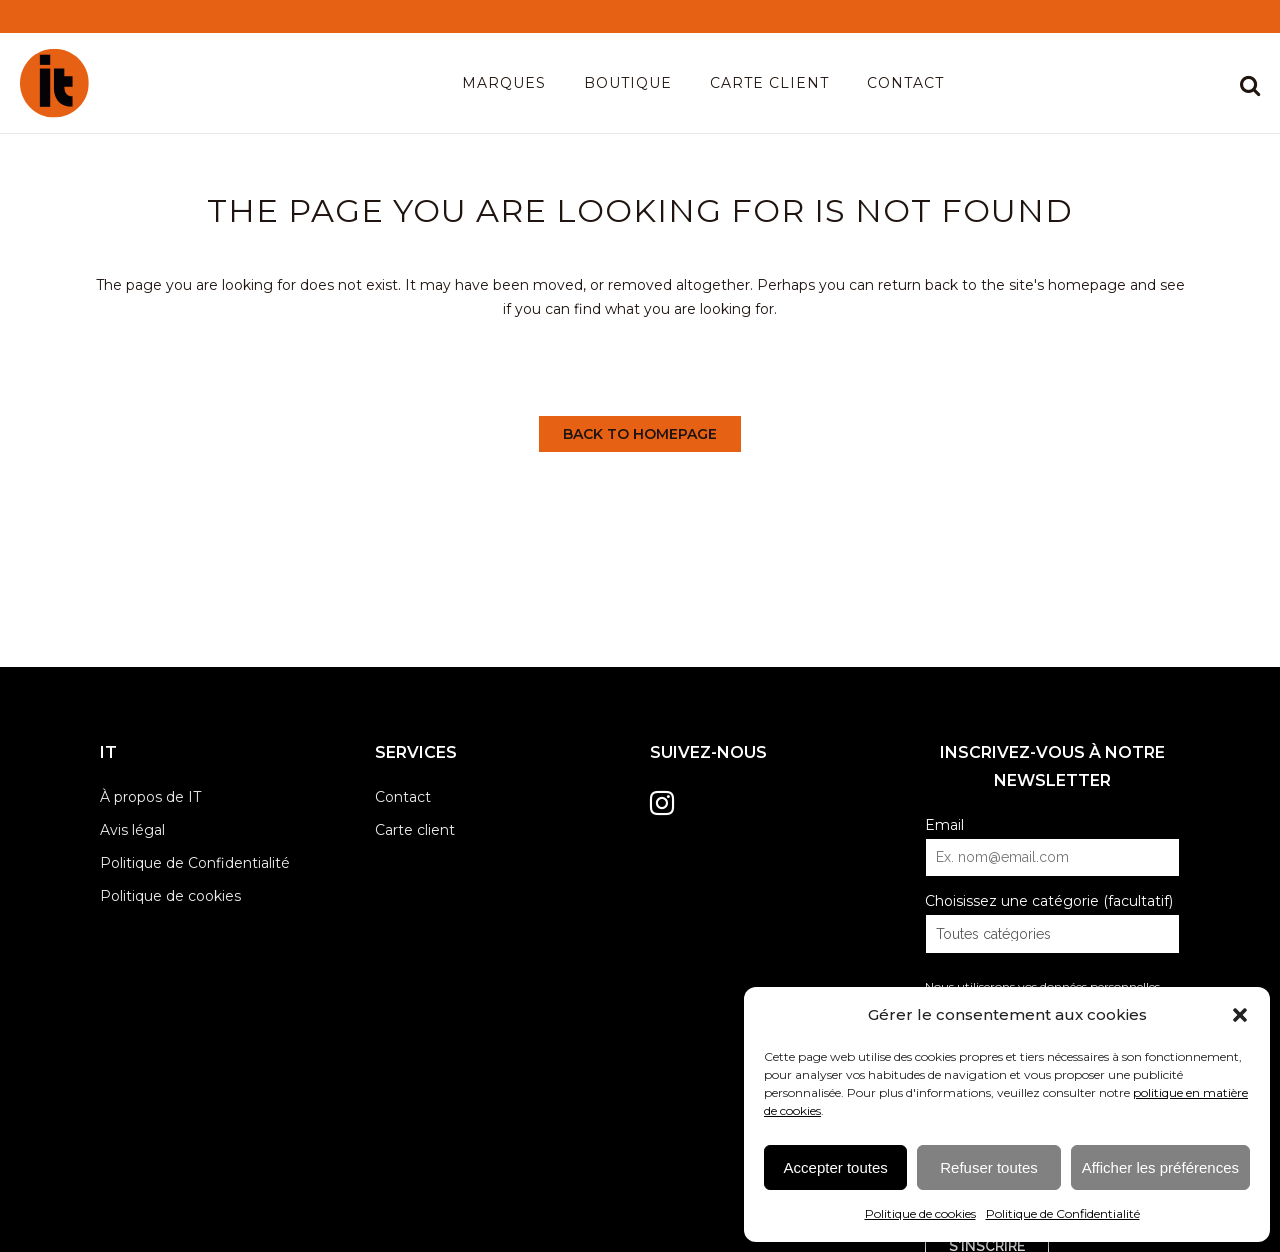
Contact (403, 797)
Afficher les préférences (1160, 1167)
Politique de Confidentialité (1063, 1213)
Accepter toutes (836, 1167)
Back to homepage (640, 434)
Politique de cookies (920, 1213)
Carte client (415, 830)
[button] (1240, 1015)
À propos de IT (150, 797)
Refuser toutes (989, 1167)
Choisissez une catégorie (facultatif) (1049, 901)
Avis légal (132, 830)
